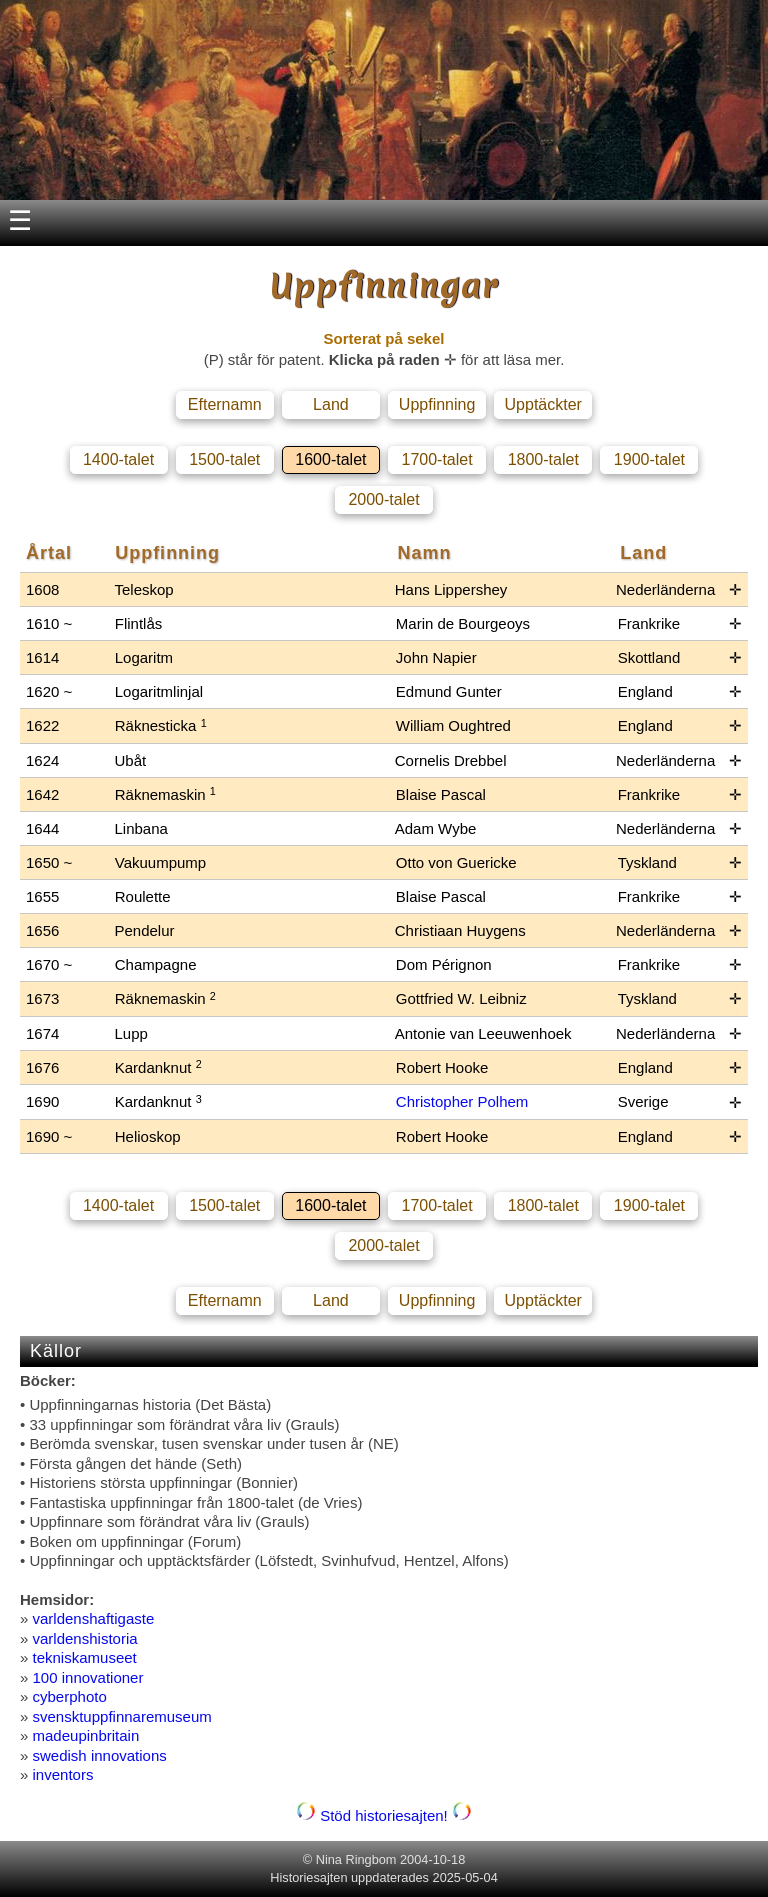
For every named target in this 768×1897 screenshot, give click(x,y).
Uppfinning (437, 404)
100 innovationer (88, 1677)
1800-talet (543, 459)
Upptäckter (543, 404)
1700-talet (436, 459)
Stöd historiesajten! (384, 1815)
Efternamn (225, 404)
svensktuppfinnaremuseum (122, 1716)
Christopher (437, 1101)
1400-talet (118, 459)
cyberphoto (70, 1696)
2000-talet (383, 499)
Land (331, 404)
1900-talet (649, 459)
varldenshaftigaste (94, 1618)
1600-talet (330, 459)
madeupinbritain (86, 1735)
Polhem (503, 1101)
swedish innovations (100, 1755)
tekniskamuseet (85, 1657)
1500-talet (224, 459)
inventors (63, 1774)
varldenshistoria (85, 1638)
